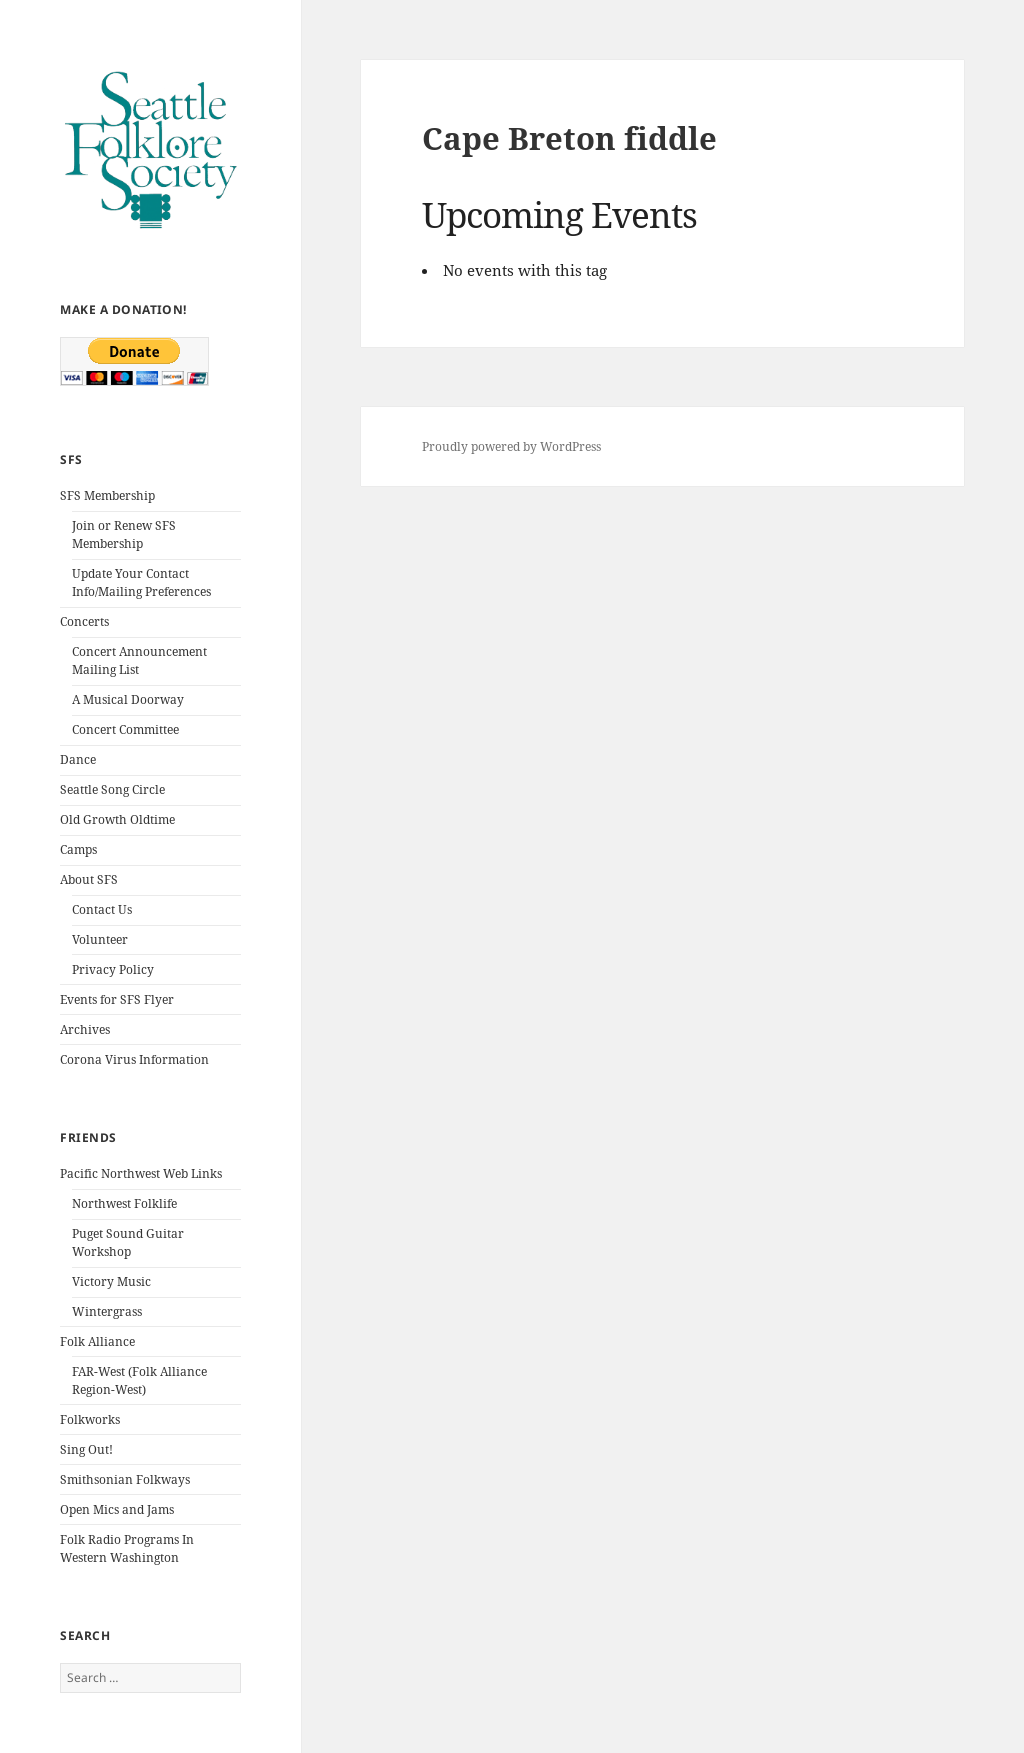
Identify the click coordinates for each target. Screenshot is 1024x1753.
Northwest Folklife (124, 1203)
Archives (85, 1029)
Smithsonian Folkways (125, 1479)
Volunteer (100, 939)
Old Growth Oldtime (117, 819)
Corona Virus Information (134, 1059)
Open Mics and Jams (117, 1509)
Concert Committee (125, 729)
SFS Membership (107, 495)
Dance (78, 759)
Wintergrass (107, 1311)
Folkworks (90, 1419)
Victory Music (111, 1281)
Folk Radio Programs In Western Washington (127, 1548)
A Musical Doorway (128, 699)
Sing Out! (86, 1449)
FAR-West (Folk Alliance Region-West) (139, 1380)
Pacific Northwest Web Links (141, 1173)
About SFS (89, 879)
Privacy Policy (113, 969)
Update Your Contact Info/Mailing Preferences (141, 582)
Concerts (84, 621)
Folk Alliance (97, 1341)
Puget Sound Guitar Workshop (128, 1242)
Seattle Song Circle (112, 789)
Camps (78, 849)
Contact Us (102, 909)
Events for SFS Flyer (117, 999)
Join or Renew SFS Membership (124, 534)
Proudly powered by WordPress (511, 446)
